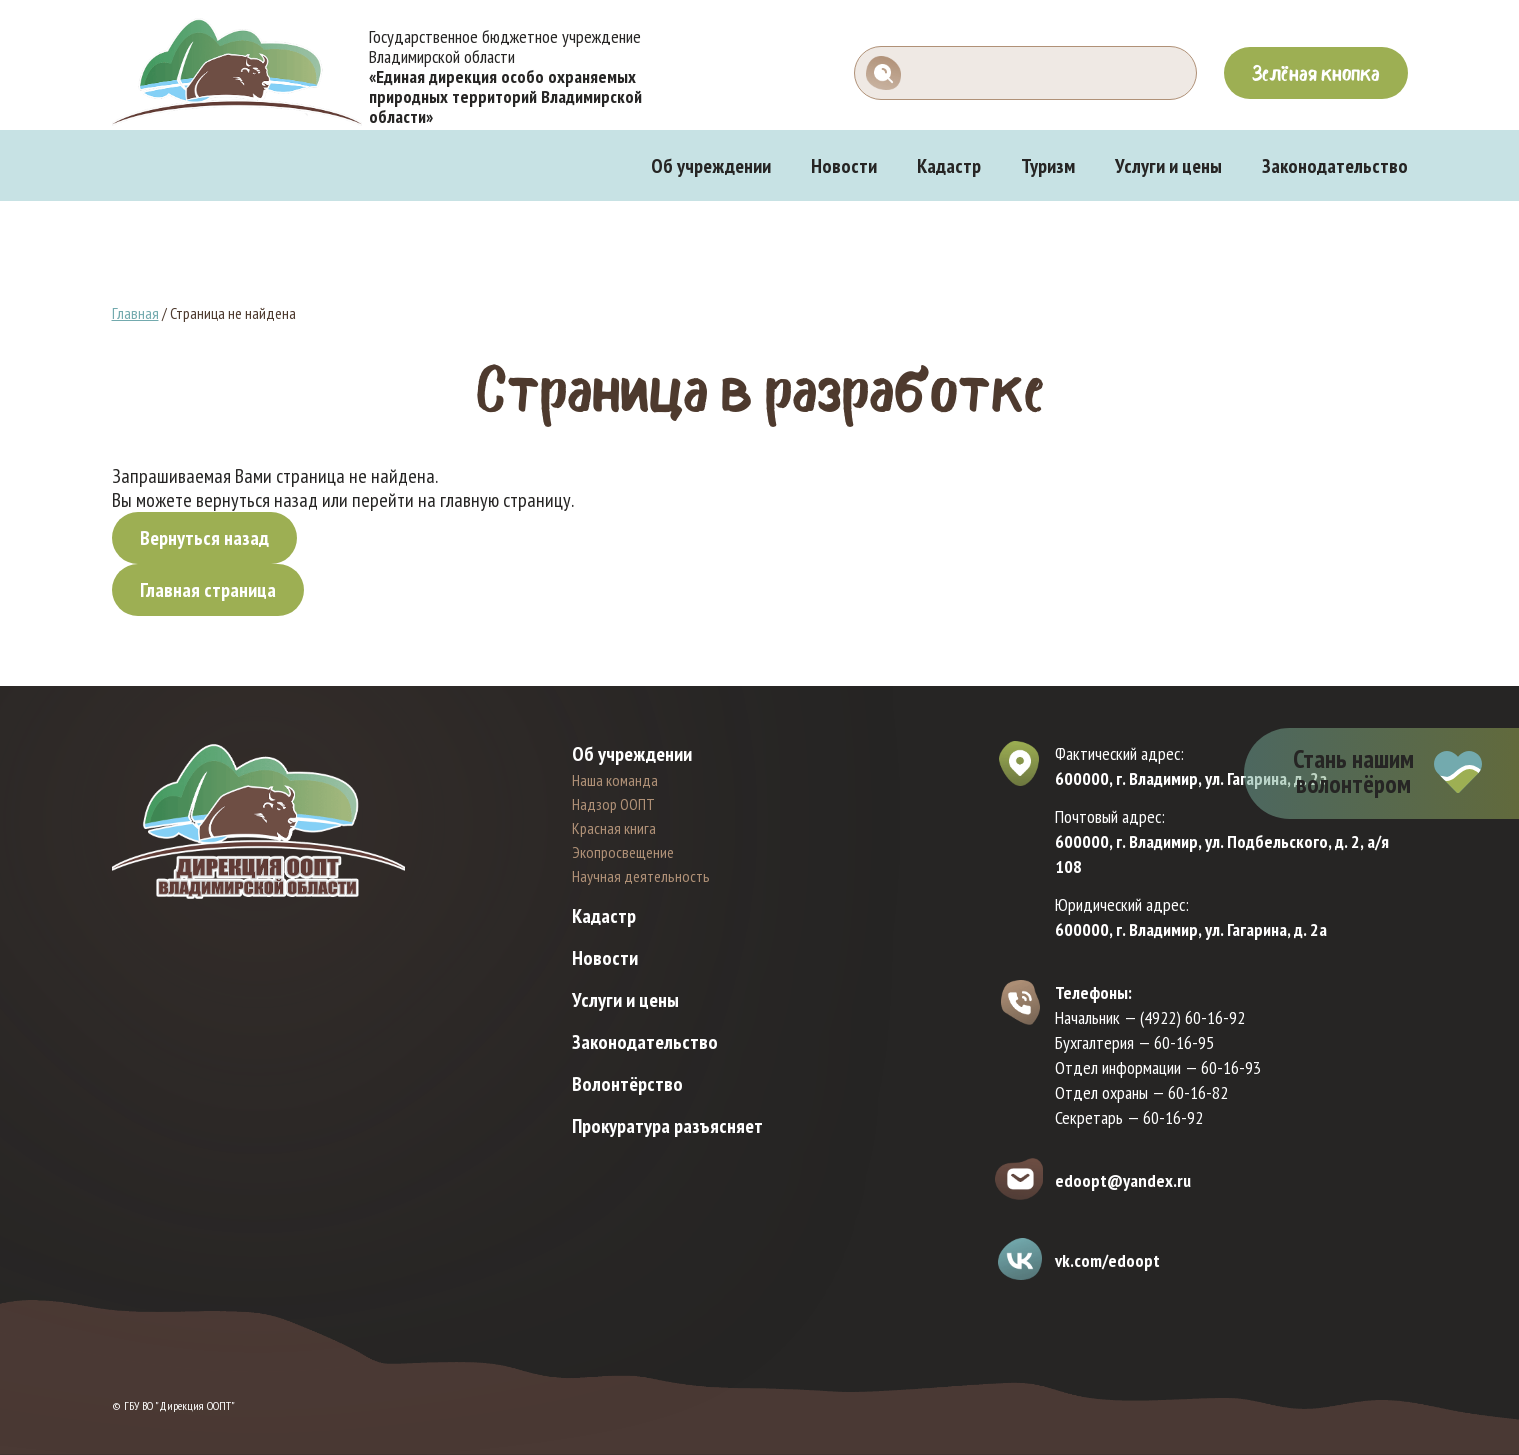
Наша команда (615, 780)
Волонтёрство (627, 1084)
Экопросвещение (623, 852)
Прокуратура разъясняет (667, 1126)
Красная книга (614, 828)
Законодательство (1335, 166)
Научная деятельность (641, 876)
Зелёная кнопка (1316, 73)
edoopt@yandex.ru (1123, 1180)
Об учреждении (711, 166)
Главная (135, 313)
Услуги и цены (1168, 166)
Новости (844, 166)
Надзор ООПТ (613, 804)
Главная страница (208, 590)
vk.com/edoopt (1107, 1260)
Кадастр (949, 166)
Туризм (1048, 166)
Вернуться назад (204, 538)
